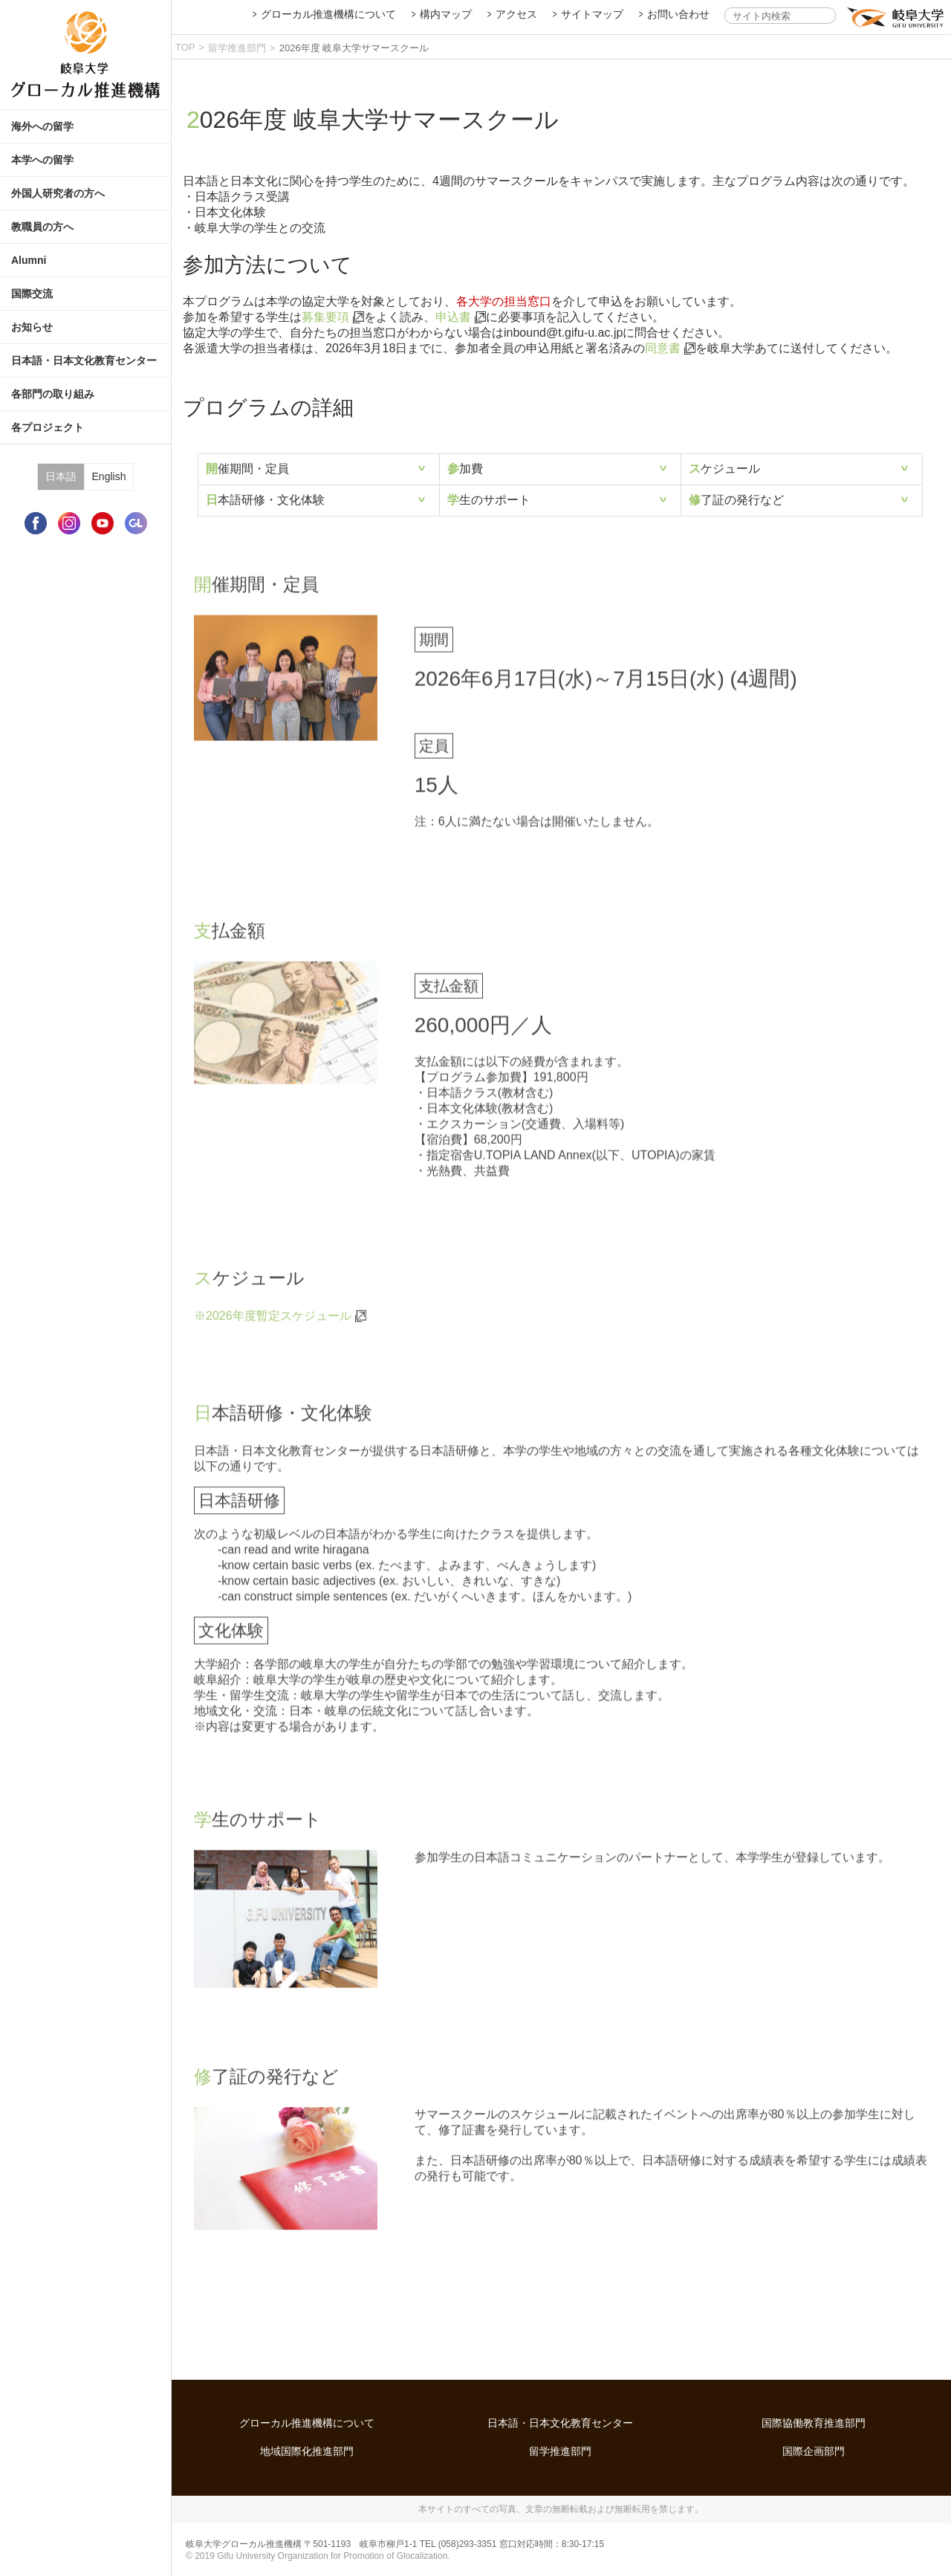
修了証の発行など (736, 499)
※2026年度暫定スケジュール (272, 1321)
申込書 (453, 317)
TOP (185, 47)
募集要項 (325, 317)
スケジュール (724, 468)
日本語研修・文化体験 (265, 499)
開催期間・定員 (247, 468)
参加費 (465, 468)
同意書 (663, 348)
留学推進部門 (237, 48)
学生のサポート (488, 499)
